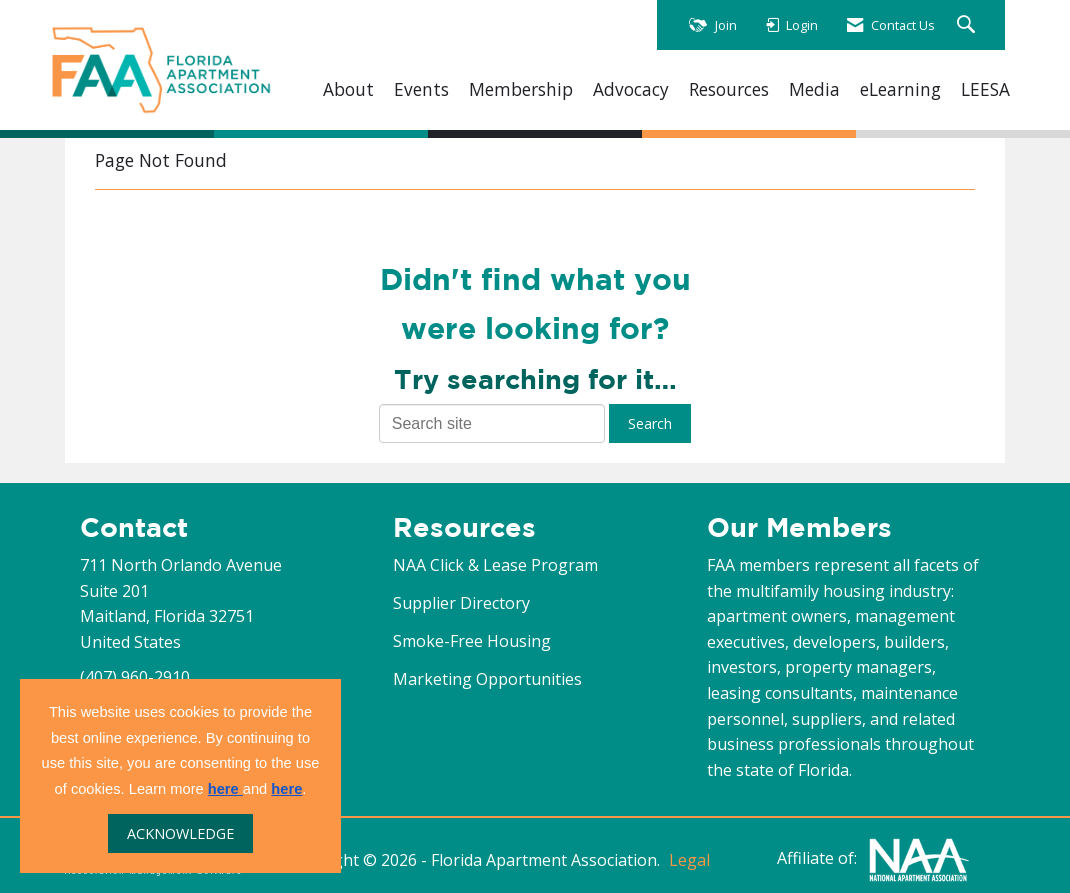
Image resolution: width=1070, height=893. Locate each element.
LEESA (985, 89)
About (348, 89)
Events (421, 89)
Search (650, 423)
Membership (521, 89)
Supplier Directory (461, 603)
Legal (689, 860)
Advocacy (631, 89)
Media (814, 89)
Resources (729, 89)
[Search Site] (968, 25)
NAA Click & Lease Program (495, 565)
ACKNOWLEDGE (180, 833)
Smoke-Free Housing (472, 641)
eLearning (900, 89)
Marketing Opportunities (487, 679)
